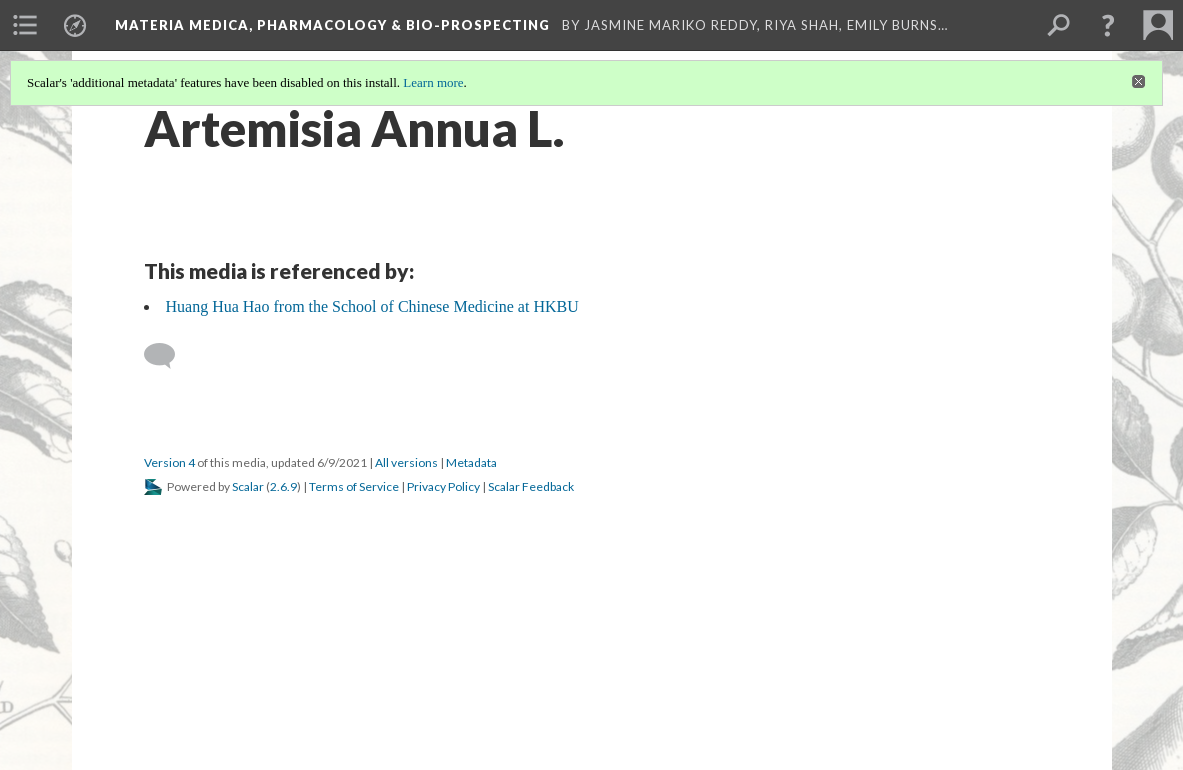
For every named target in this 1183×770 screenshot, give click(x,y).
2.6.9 (283, 486)
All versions (406, 462)
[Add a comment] (168, 356)
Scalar (248, 486)
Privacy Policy (443, 486)
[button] (1108, 25)
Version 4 (169, 462)
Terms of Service (354, 486)
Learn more (433, 82)
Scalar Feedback (531, 486)
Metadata (471, 462)
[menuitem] (25, 25)
